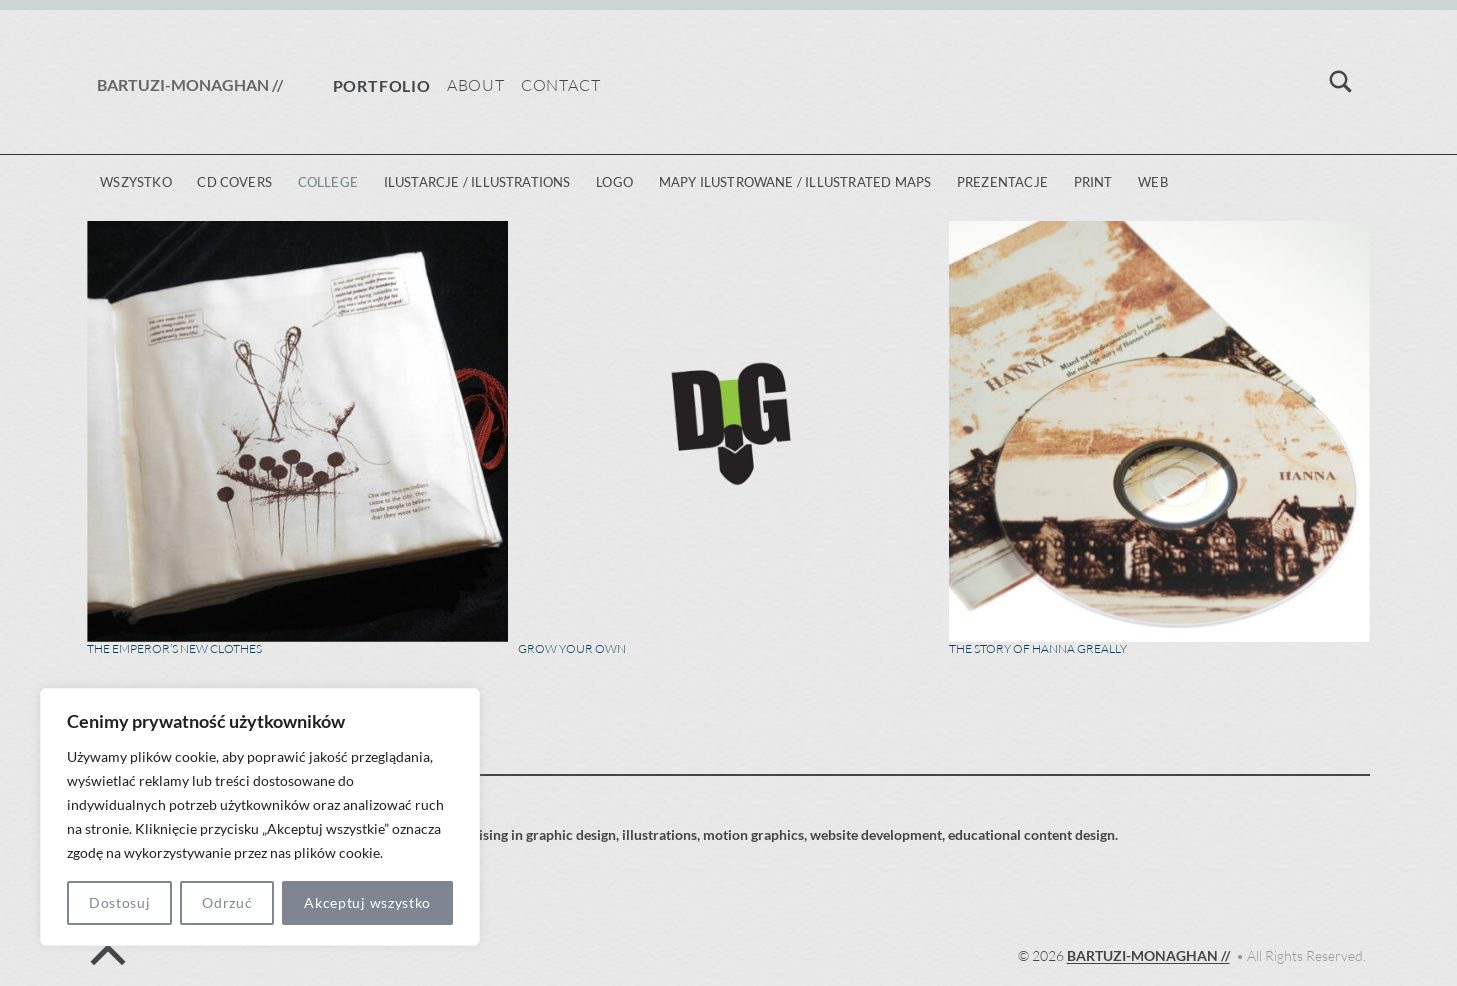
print (1093, 182)
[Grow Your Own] (728, 431)
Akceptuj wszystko (367, 902)
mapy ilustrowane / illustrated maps (795, 182)
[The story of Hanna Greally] (1159, 431)
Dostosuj (120, 902)
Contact (561, 85)
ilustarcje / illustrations (477, 182)
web (1153, 182)
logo (614, 182)
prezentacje (1002, 182)
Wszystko (136, 182)
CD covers (234, 182)
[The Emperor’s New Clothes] (297, 431)
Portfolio (382, 85)
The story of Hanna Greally (1038, 648)
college (328, 182)
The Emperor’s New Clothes (174, 648)
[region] (260, 817)
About (476, 85)
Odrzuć (227, 902)
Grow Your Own (572, 648)
